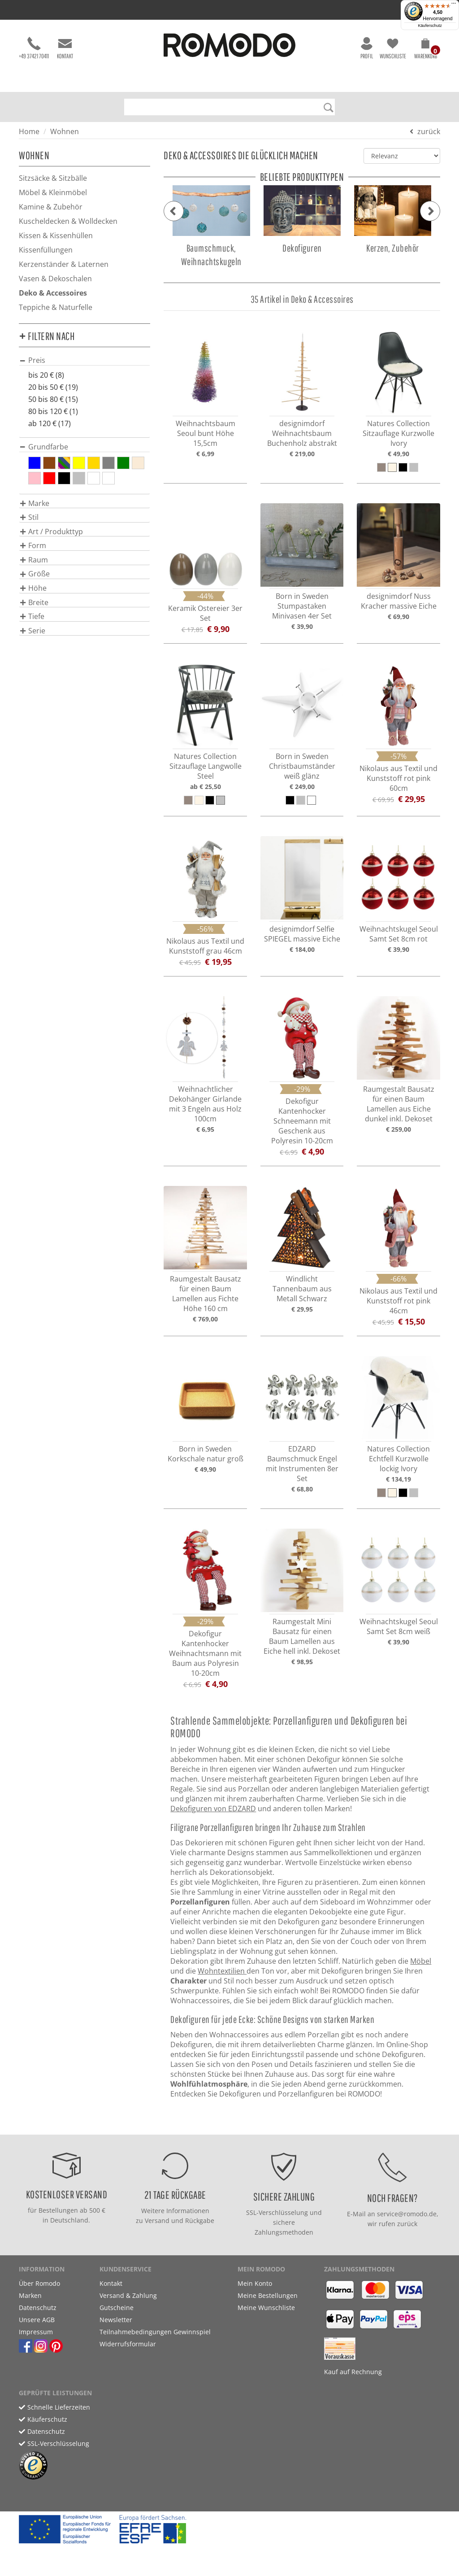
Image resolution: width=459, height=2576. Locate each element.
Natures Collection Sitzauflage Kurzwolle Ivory (398, 433)
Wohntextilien (222, 1971)
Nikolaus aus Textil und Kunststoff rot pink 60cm (398, 778)
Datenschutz (37, 2307)
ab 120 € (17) (49, 423)
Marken (30, 2295)
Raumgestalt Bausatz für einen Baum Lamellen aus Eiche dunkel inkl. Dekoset (398, 1104)
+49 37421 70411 (34, 48)
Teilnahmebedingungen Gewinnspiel (155, 2332)
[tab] (84, 360)
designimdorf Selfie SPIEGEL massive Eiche (302, 934)
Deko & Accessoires (53, 293)
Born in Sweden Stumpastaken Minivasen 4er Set (302, 606)
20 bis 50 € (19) (53, 387)
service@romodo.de (407, 2214)
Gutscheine (117, 2307)
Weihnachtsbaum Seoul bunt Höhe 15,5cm (205, 433)
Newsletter (116, 2319)
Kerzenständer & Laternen (63, 264)
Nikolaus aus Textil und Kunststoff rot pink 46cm (398, 1301)
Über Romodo (39, 2283)
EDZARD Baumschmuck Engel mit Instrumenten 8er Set (302, 1463)
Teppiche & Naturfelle (55, 307)
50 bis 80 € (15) (53, 399)
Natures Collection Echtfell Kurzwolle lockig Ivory (398, 1458)
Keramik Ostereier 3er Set (205, 613)
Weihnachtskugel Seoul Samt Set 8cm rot (398, 934)
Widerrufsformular (128, 2344)
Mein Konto (255, 2283)
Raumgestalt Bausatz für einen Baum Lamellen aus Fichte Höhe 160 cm (205, 1293)
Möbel (420, 1961)
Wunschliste (393, 48)
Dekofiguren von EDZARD (213, 1808)
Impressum (36, 2332)
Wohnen (64, 131)
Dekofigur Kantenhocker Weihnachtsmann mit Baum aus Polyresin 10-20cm (205, 1653)
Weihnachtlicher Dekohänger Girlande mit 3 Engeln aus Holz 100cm (205, 1104)
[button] (425, 50)
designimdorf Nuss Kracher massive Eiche (399, 601)
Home (29, 131)
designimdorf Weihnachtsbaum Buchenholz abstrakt (302, 433)
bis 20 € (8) (46, 375)
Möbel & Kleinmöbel (53, 192)
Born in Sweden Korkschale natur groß (205, 1454)
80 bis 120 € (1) (53, 411)
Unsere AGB (37, 2319)
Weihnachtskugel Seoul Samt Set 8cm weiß (398, 1626)
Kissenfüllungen (46, 250)
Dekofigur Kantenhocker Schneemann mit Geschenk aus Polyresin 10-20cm (302, 1121)
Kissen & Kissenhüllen (56, 235)
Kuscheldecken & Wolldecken (68, 221)
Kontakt (65, 48)
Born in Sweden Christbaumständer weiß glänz (302, 766)
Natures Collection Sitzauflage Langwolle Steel (205, 766)
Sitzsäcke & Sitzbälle (53, 178)
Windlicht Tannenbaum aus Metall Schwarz (302, 1288)
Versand (157, 2220)
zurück (428, 131)
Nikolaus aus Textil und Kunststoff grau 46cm (205, 946)
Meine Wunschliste (266, 2307)
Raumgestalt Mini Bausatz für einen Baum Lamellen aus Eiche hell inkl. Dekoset (302, 1636)
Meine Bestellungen (268, 2295)
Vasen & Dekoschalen (55, 278)
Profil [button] (366, 48)
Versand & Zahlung (128, 2295)
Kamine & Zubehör (50, 207)
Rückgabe (199, 2220)
